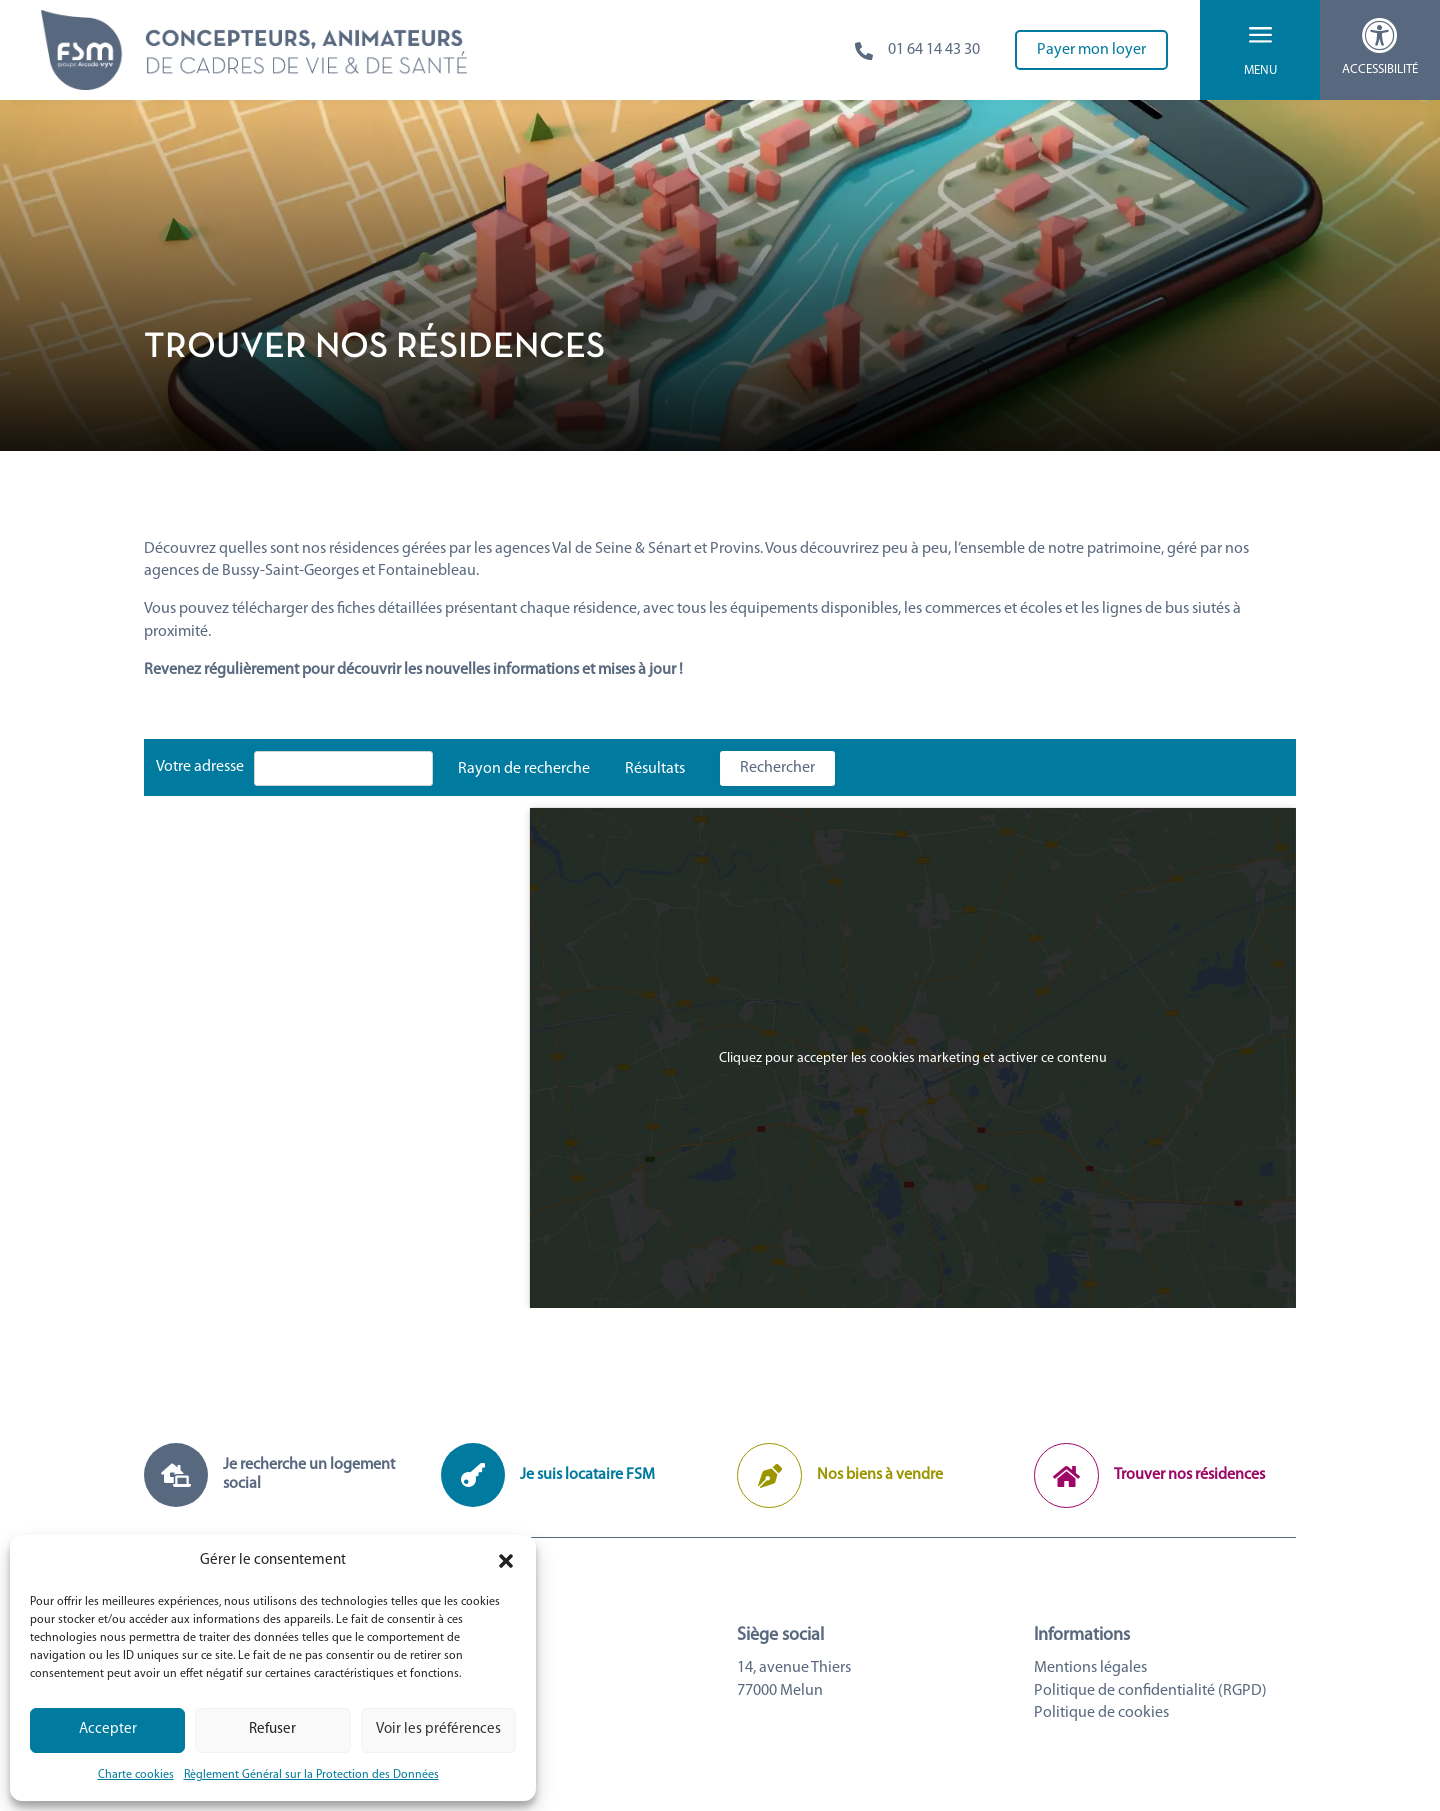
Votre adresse (200, 767)
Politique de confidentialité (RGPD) (1150, 1691)
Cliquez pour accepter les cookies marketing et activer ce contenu (913, 1058)
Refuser (272, 1729)
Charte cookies (136, 1775)
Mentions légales (1090, 1668)
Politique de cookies (1101, 1713)
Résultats (655, 769)
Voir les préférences (438, 1729)
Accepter (108, 1729)
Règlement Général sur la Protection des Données (311, 1775)
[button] (506, 1561)
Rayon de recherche (524, 769)
